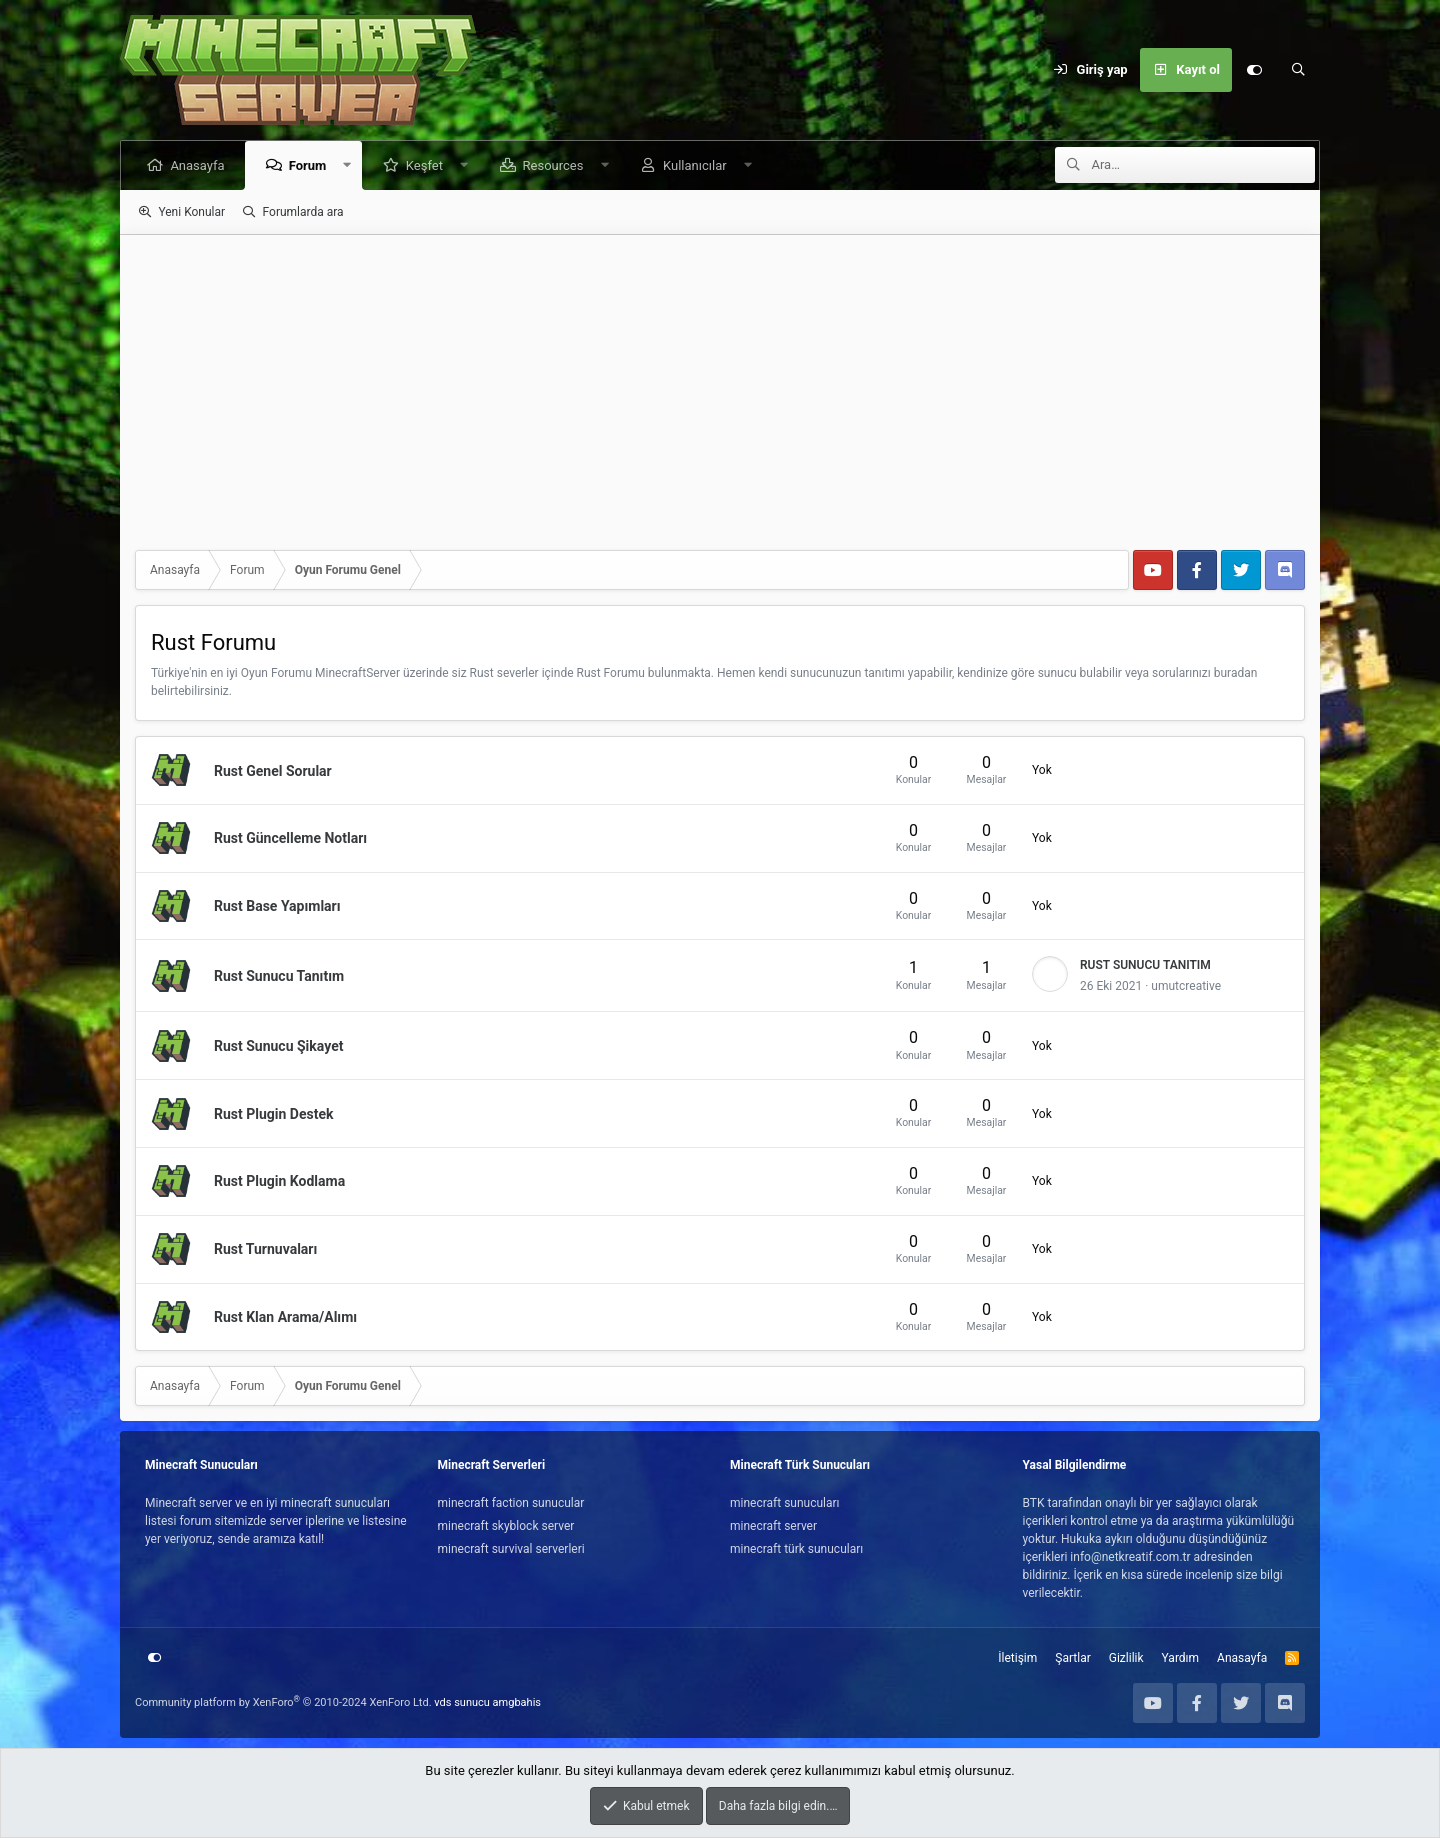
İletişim (1017, 1658)
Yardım (1181, 1658)
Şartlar (1072, 1658)
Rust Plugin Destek (273, 1113)
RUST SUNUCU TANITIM (1145, 965)
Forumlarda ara (303, 212)
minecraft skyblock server (506, 1526)
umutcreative (1186, 986)
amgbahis (517, 1702)
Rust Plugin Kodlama (279, 1181)
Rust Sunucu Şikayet (278, 1046)
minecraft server (773, 1526)
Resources (554, 165)
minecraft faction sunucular (511, 1503)
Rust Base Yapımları (277, 906)
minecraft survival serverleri (511, 1549)
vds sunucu (462, 1702)
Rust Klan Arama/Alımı (285, 1317)
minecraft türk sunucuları (796, 1549)
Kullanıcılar (697, 165)
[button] (349, 165)
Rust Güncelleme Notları (290, 838)
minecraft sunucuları (785, 1503)
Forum (309, 165)
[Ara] (1298, 70)
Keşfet (425, 165)
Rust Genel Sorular (273, 770)
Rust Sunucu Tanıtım (279, 976)
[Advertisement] (720, 385)
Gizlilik (1126, 1658)
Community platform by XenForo (283, 1702)
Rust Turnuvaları (265, 1249)
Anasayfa (199, 165)
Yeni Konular (191, 212)
